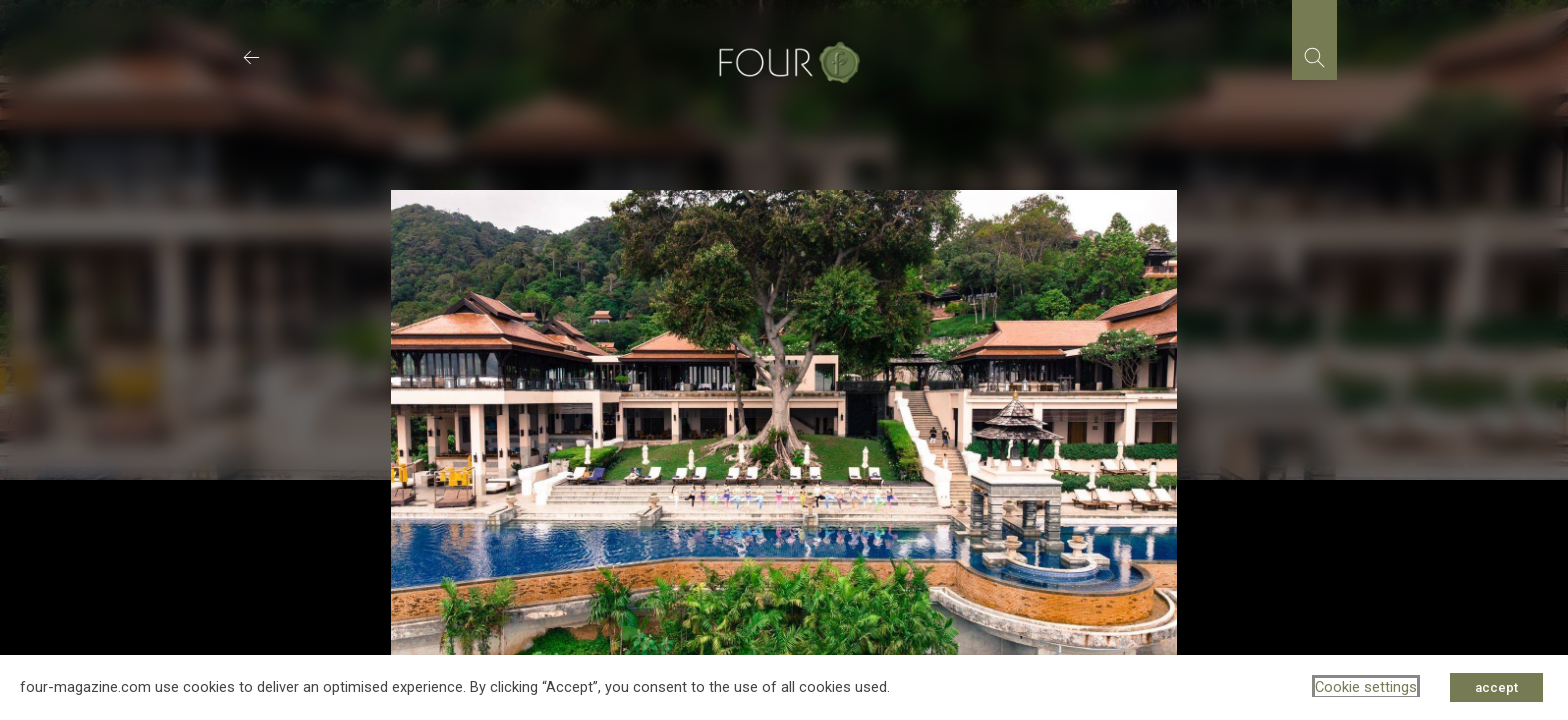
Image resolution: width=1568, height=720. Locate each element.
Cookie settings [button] (1366, 687)
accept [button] (1496, 687)
